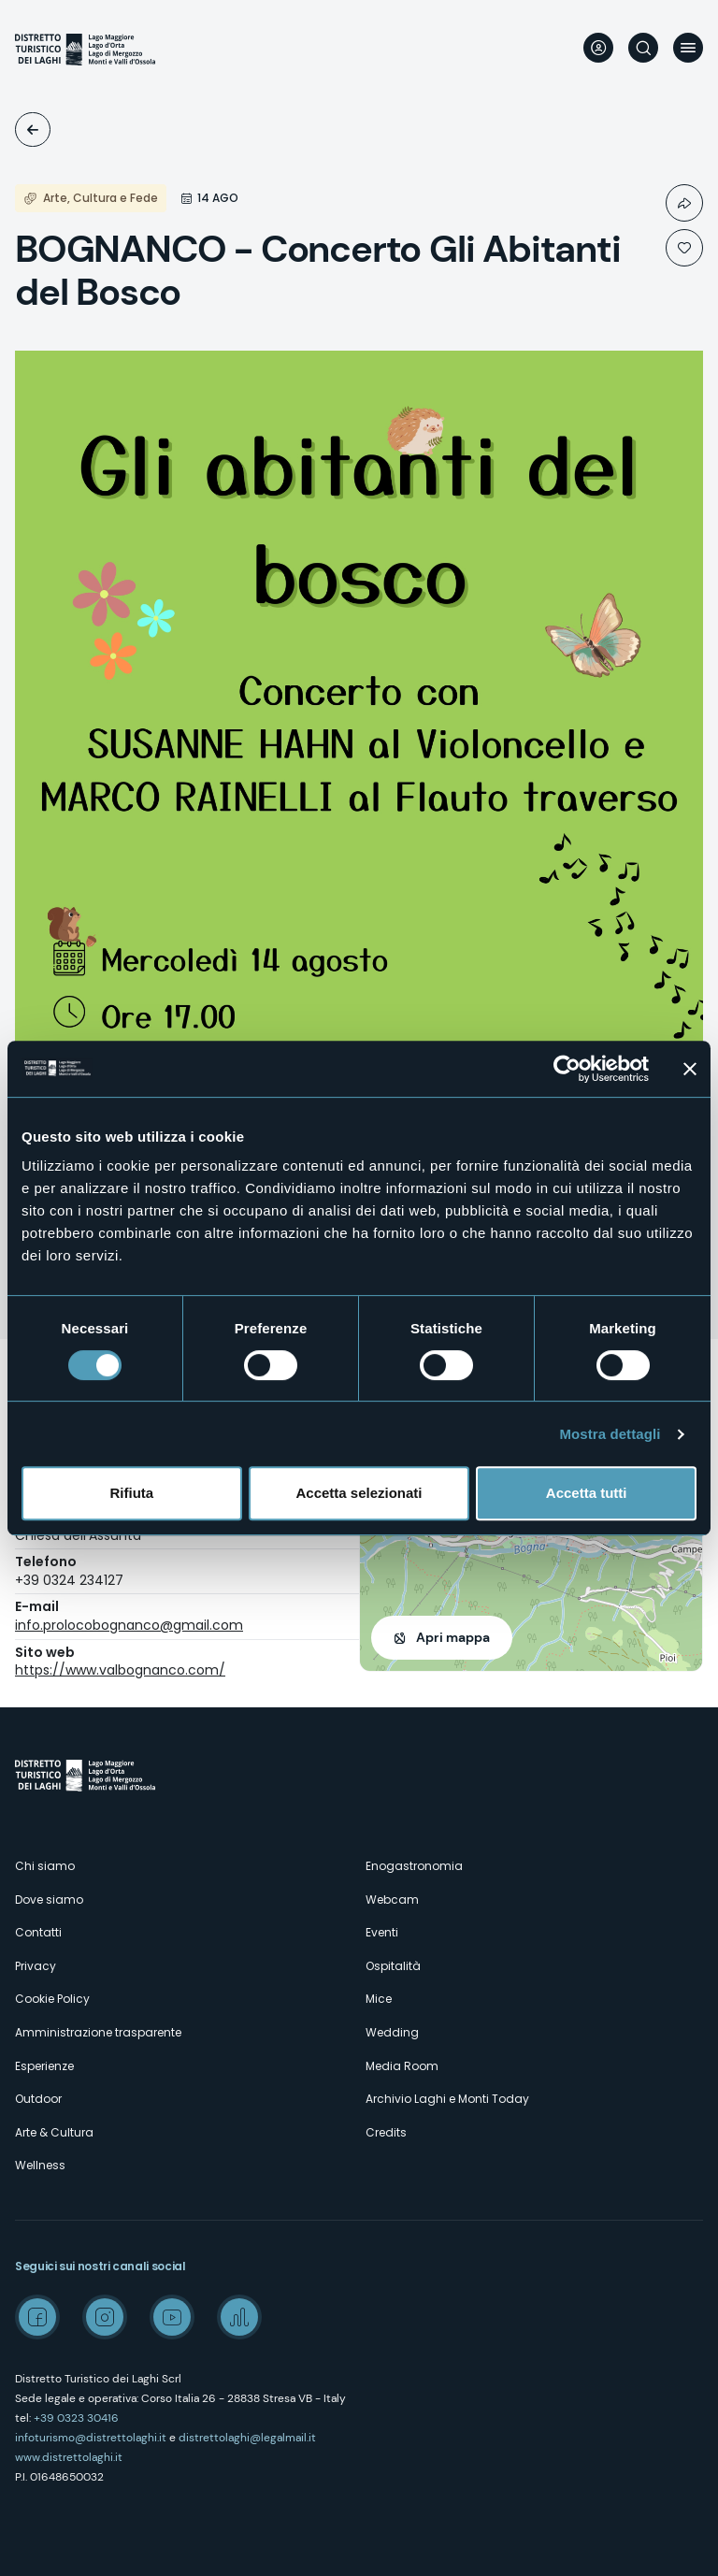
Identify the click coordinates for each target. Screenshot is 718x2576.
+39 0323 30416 (76, 2418)
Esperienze (44, 2066)
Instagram (104, 2317)
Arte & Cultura (54, 2132)
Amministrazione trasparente (98, 2032)
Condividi (684, 203)
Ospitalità (393, 1966)
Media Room (402, 2066)
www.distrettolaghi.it (68, 2457)
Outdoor (38, 2099)
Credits (386, 2132)
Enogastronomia (414, 1866)
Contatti (38, 1932)
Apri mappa (453, 1637)
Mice (379, 1999)
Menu (688, 48)
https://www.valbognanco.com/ (120, 1670)
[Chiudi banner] (689, 1068)
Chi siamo (45, 1866)
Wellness (40, 2165)
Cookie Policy (52, 1999)
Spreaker (239, 2317)
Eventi (32, 129)
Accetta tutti (586, 1493)
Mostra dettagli (609, 1434)
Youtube (172, 2317)
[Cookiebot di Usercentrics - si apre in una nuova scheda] (567, 1069)
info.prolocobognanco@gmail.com (129, 1625)
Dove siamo (49, 1899)
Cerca (643, 48)
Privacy (35, 1966)
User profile (598, 48)
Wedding (392, 2032)
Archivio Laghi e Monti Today (447, 2099)
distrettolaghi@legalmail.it (247, 2437)
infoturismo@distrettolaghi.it (90, 2437)
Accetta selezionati (358, 1493)
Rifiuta (131, 1493)
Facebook (37, 2317)
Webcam (392, 1899)
